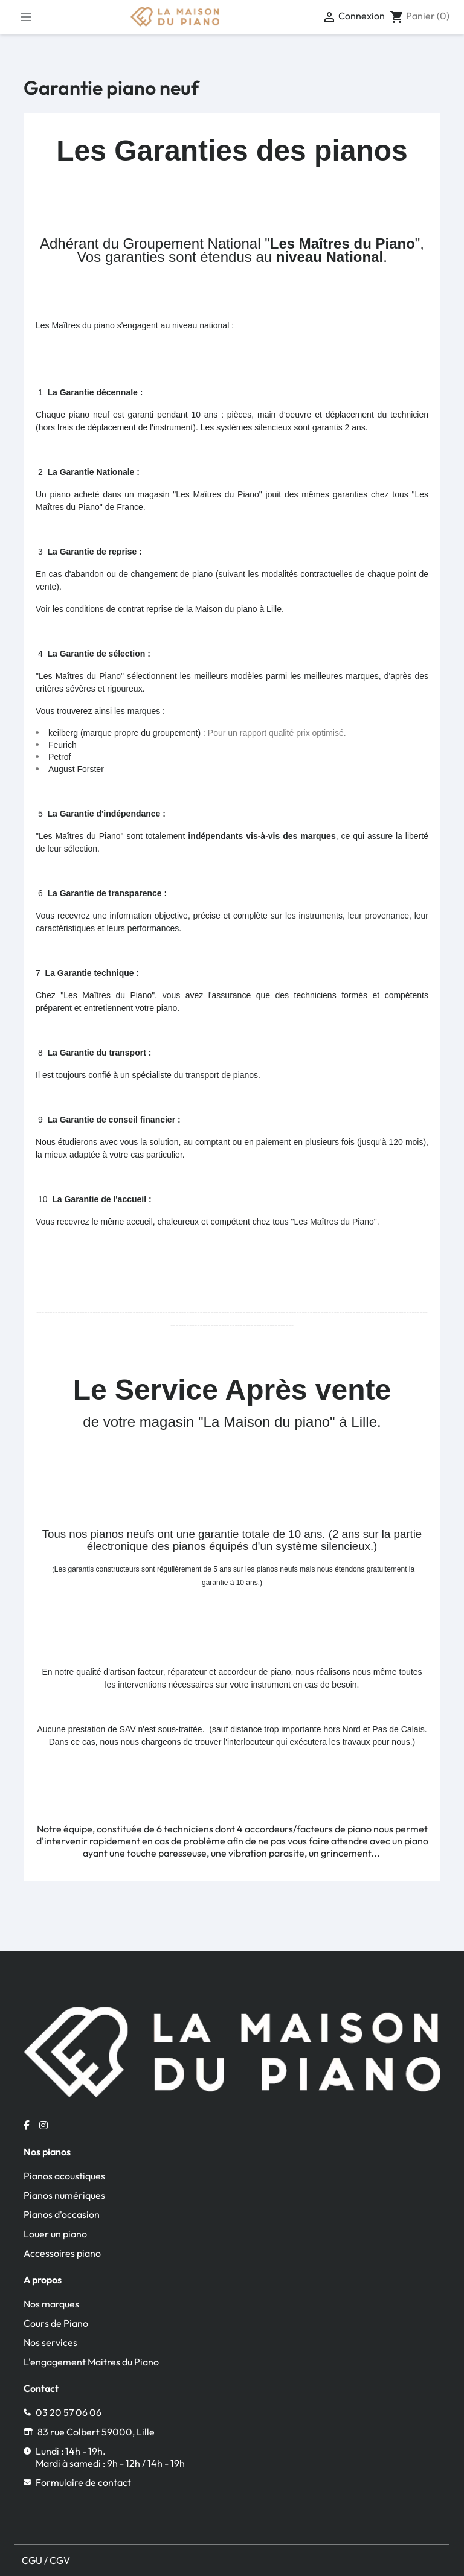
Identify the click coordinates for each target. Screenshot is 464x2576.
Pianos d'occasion (62, 2214)
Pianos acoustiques (64, 2176)
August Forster (76, 769)
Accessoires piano (62, 2253)
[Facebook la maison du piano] (27, 2125)
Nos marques (51, 2304)
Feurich (62, 745)
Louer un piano (55, 2234)
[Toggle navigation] (25, 17)
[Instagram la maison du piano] (43, 2125)
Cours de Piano (56, 2323)
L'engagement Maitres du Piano (91, 2362)
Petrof (59, 757)
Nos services (50, 2342)
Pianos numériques (64, 2195)
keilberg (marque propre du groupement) (124, 733)
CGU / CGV (46, 2560)
